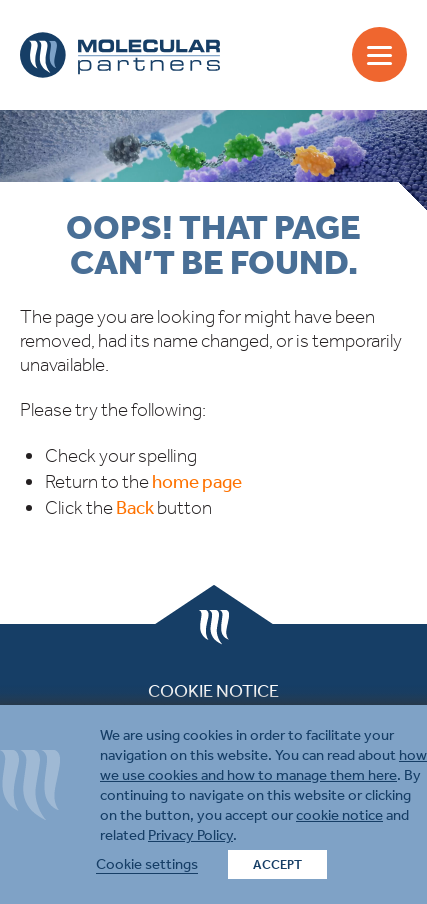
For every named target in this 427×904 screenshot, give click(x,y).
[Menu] (379, 54)
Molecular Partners (120, 55)
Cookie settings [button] (147, 864)
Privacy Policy (190, 835)
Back (135, 507)
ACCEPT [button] (277, 864)
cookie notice (339, 815)
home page (197, 481)
